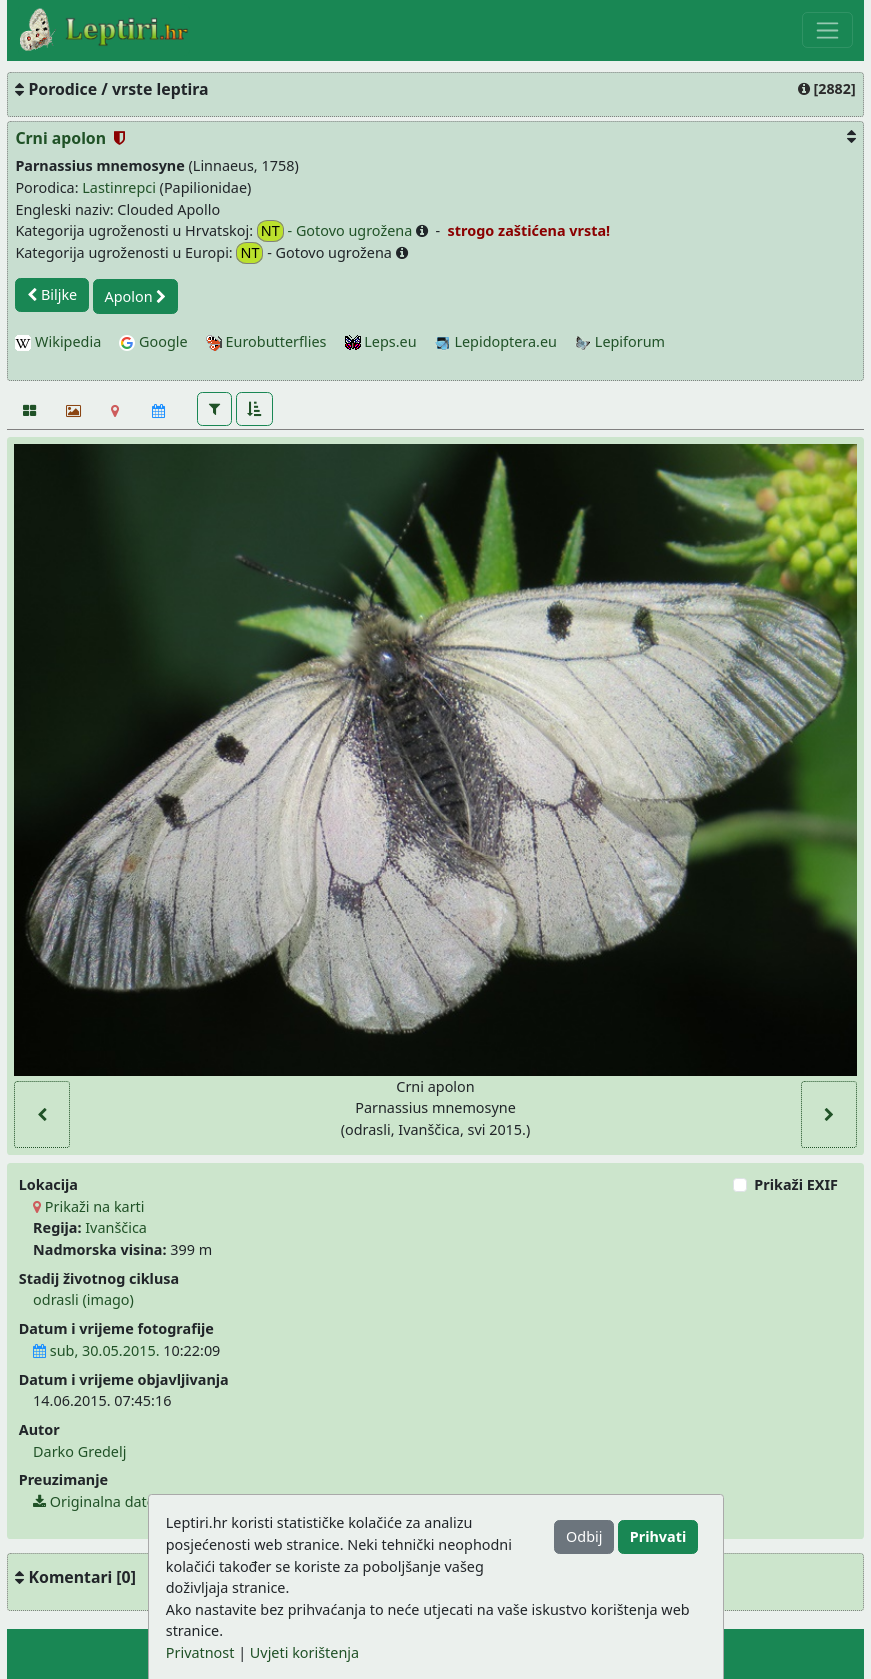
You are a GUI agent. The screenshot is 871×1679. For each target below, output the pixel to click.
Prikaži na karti (88, 1206)
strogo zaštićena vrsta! (527, 230)
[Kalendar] (158, 411)
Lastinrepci (119, 187)
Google (153, 341)
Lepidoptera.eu (496, 341)
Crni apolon (62, 138)
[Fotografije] (28, 411)
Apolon (136, 296)
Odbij (584, 1536)
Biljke (52, 294)
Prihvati (658, 1536)
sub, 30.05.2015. (96, 1350)
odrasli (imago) (83, 1299)
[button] (214, 409)
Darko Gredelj (79, 1451)
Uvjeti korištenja (304, 1652)
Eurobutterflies (266, 341)
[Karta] (115, 411)
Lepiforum (620, 341)
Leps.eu (381, 341)
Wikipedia (58, 341)
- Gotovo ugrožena (336, 231)
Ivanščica (116, 1227)
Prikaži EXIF (796, 1184)
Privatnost (200, 1652)
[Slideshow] (71, 411)
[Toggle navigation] (827, 30)
